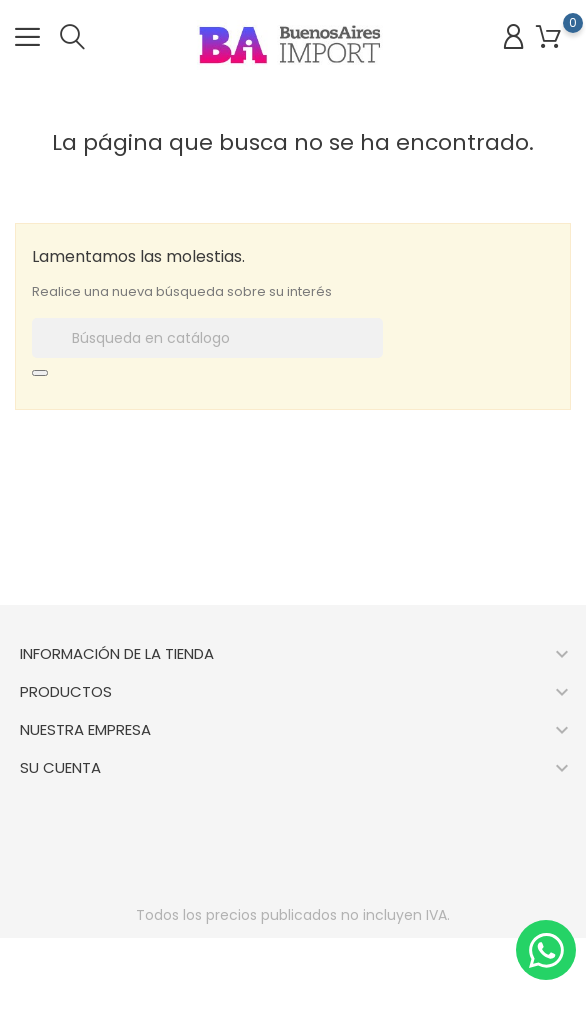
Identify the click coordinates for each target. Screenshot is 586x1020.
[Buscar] (207, 338)
